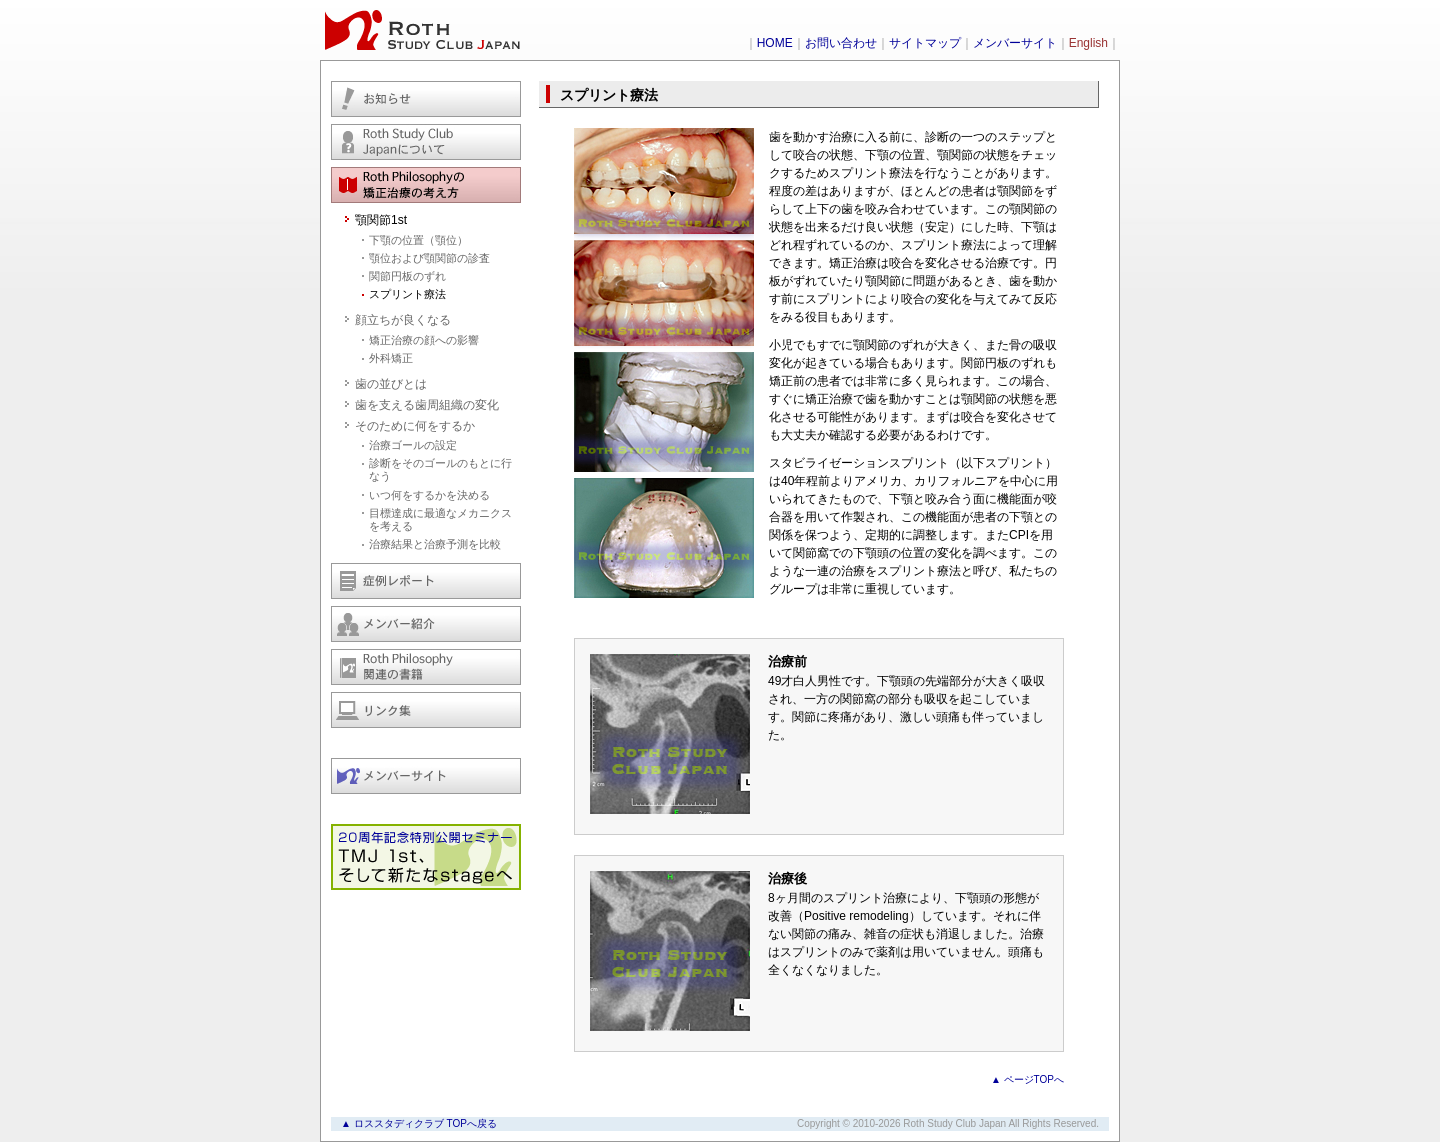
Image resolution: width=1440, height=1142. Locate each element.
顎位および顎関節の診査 (429, 258)
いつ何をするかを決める (429, 495)
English (1088, 43)
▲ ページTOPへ (1027, 1079)
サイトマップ (925, 43)
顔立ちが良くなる (403, 320)
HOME (775, 43)
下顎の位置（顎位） (418, 240)
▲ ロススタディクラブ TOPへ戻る (419, 1123)
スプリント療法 (407, 294)
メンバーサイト (1015, 43)
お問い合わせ (841, 43)
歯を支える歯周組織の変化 (427, 405)
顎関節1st (381, 220)
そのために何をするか (415, 426)
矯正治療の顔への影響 (424, 340)
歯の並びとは (391, 384)
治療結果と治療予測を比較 (435, 544)
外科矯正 (391, 358)
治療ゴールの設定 (413, 445)
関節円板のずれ (407, 276)
